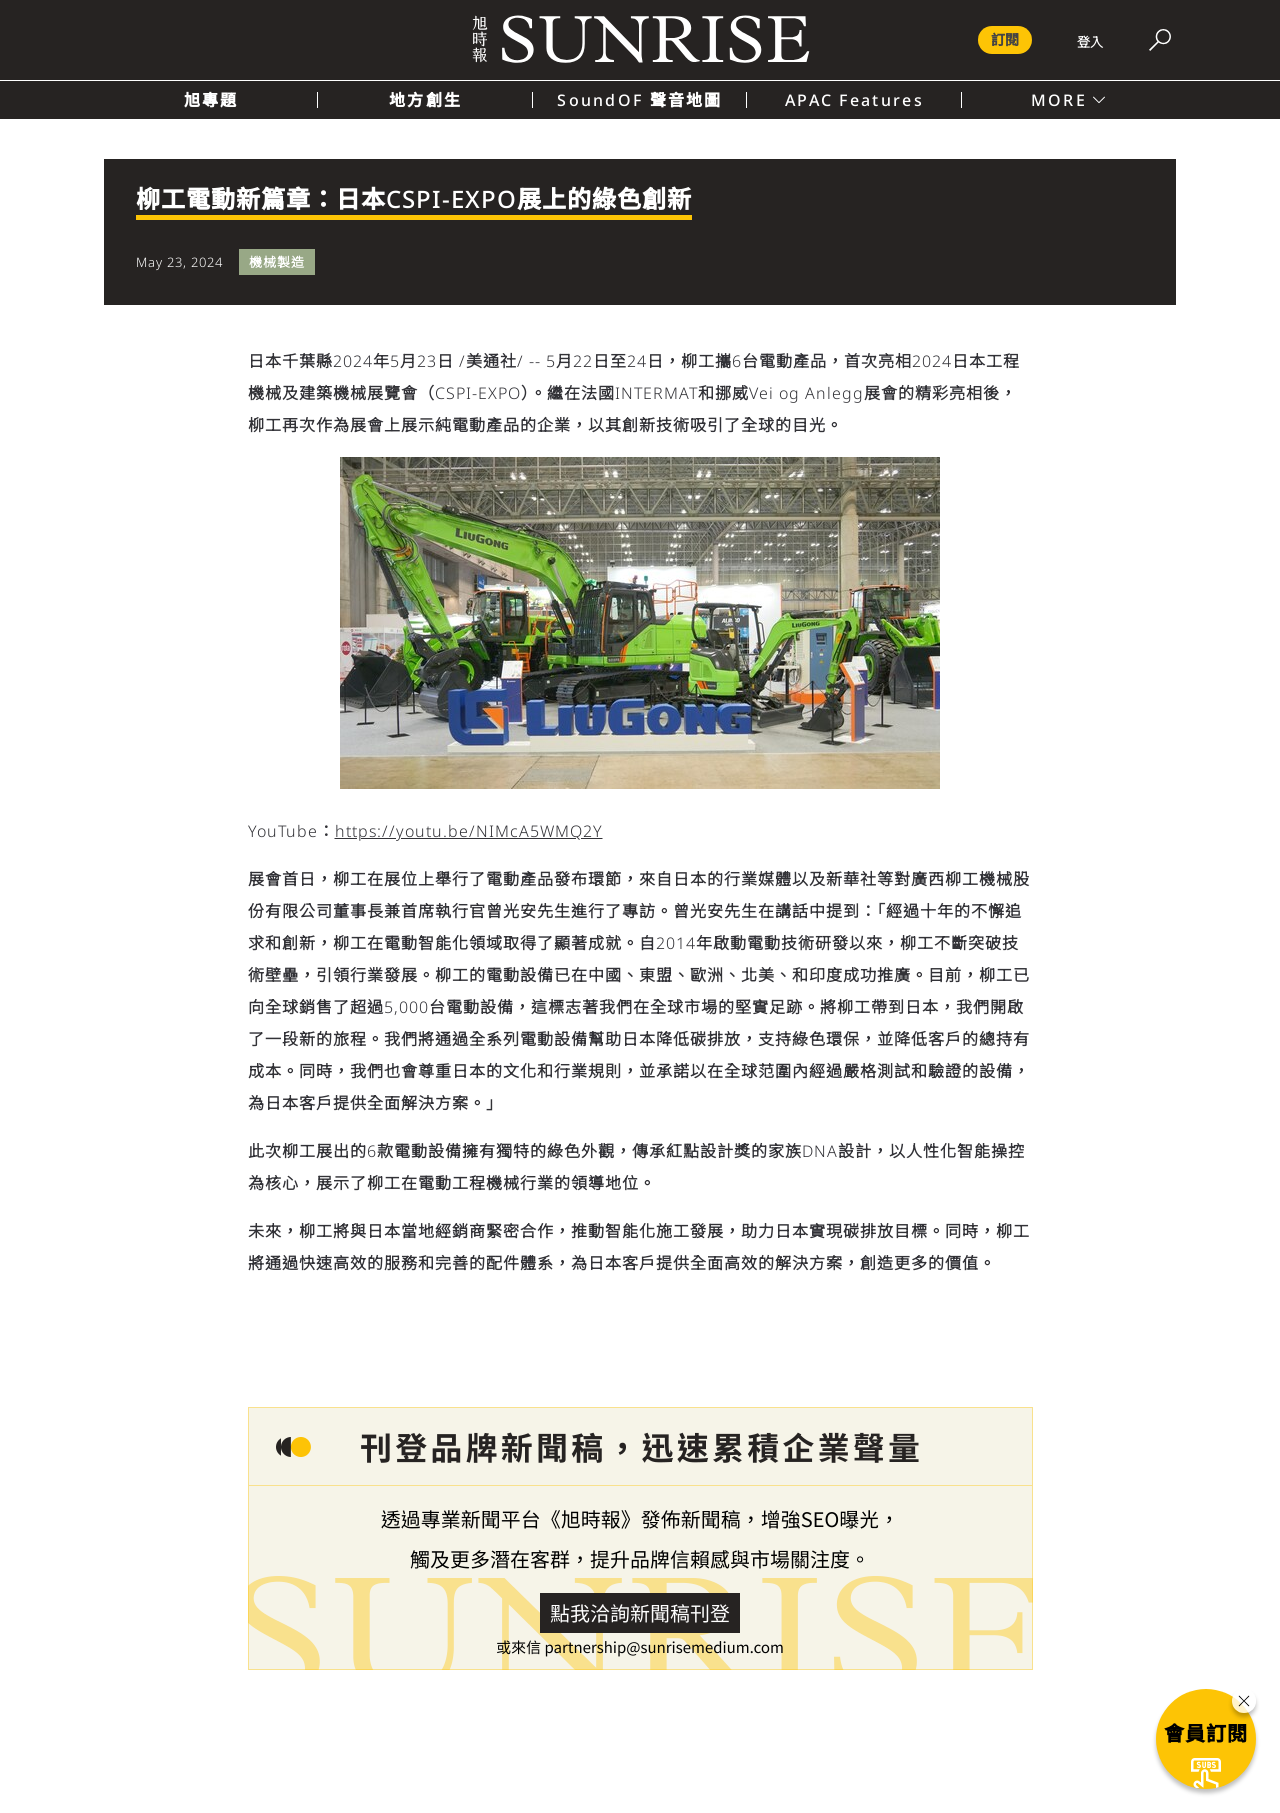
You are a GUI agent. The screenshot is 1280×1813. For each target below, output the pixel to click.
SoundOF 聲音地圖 (639, 100)
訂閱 (1005, 39)
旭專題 (211, 100)
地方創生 (425, 100)
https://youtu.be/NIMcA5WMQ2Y (469, 831)
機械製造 (277, 262)
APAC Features (854, 100)
